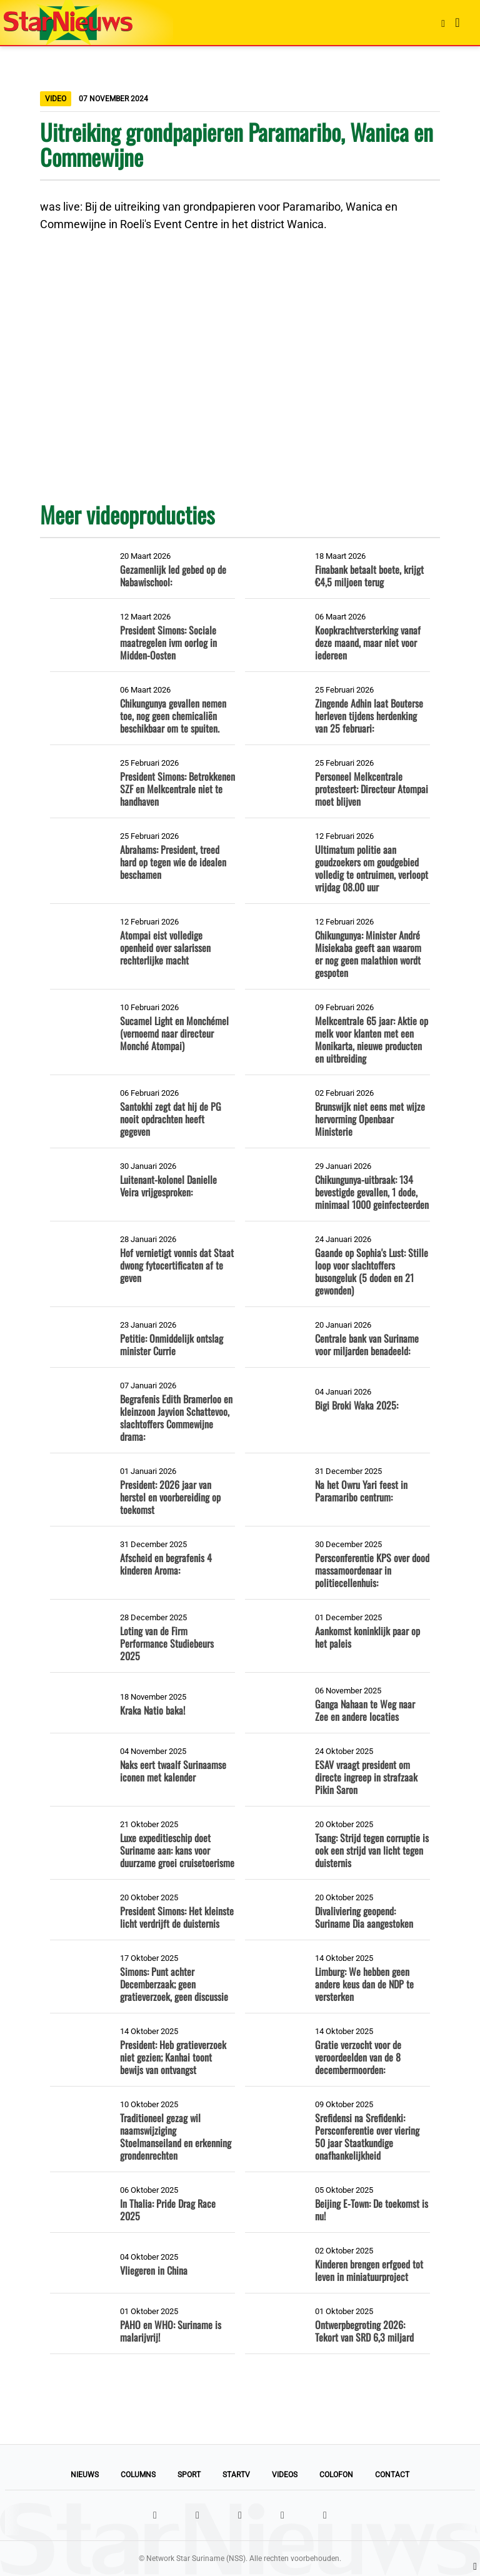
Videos (285, 2474)
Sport (189, 2474)
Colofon (336, 2474)
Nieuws (85, 2474)
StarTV (236, 2474)
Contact (392, 2474)
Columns (138, 2474)
